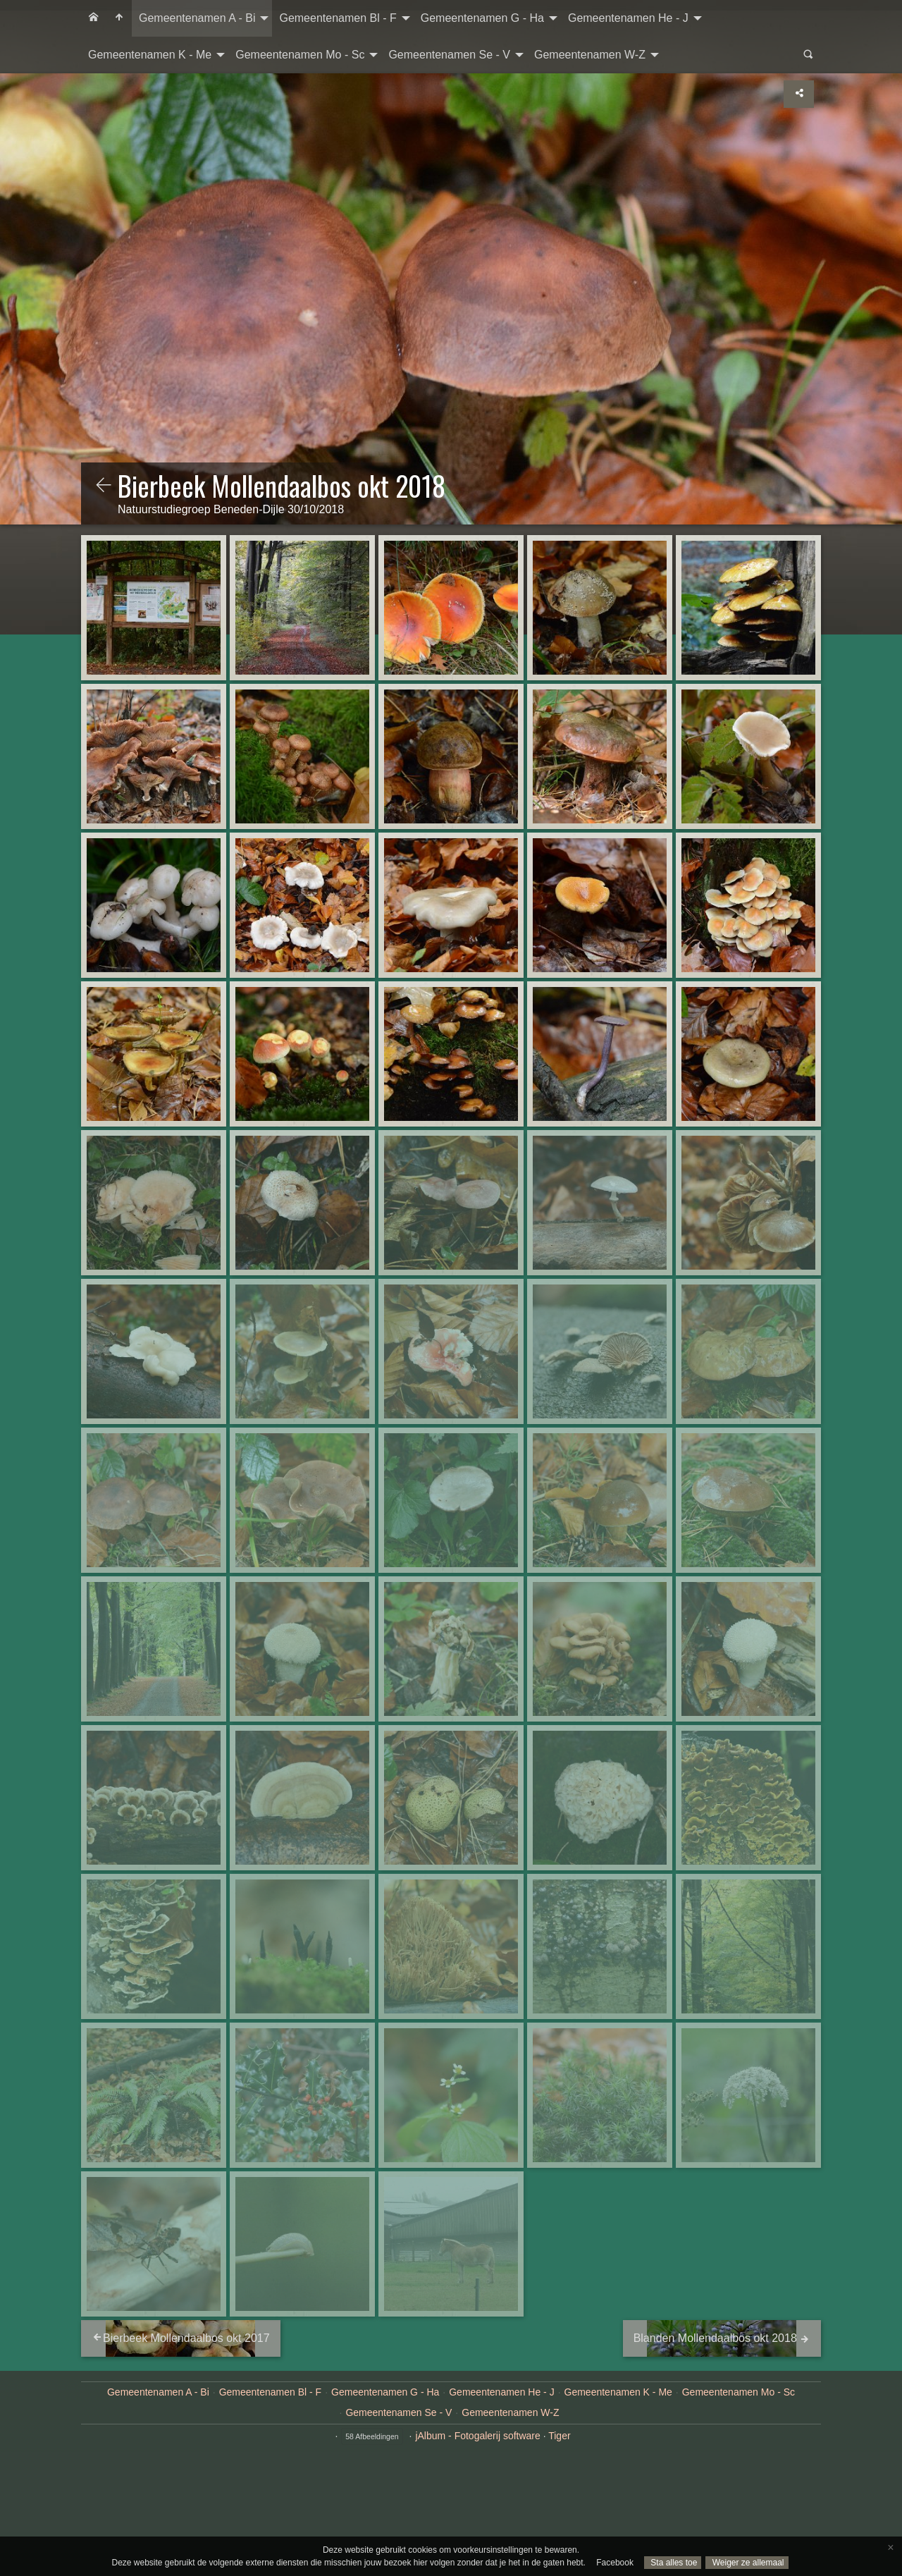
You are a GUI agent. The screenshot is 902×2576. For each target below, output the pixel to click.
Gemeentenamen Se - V (449, 55)
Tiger (559, 2435)
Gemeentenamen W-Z (589, 55)
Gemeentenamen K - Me (149, 55)
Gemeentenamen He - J (628, 18)
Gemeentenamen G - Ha (482, 18)
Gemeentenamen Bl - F (337, 18)
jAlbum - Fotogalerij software (477, 2435)
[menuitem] (93, 18)
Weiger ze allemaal (747, 2563)
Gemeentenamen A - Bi (197, 18)
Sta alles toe (672, 2563)
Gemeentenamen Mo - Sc (299, 55)
